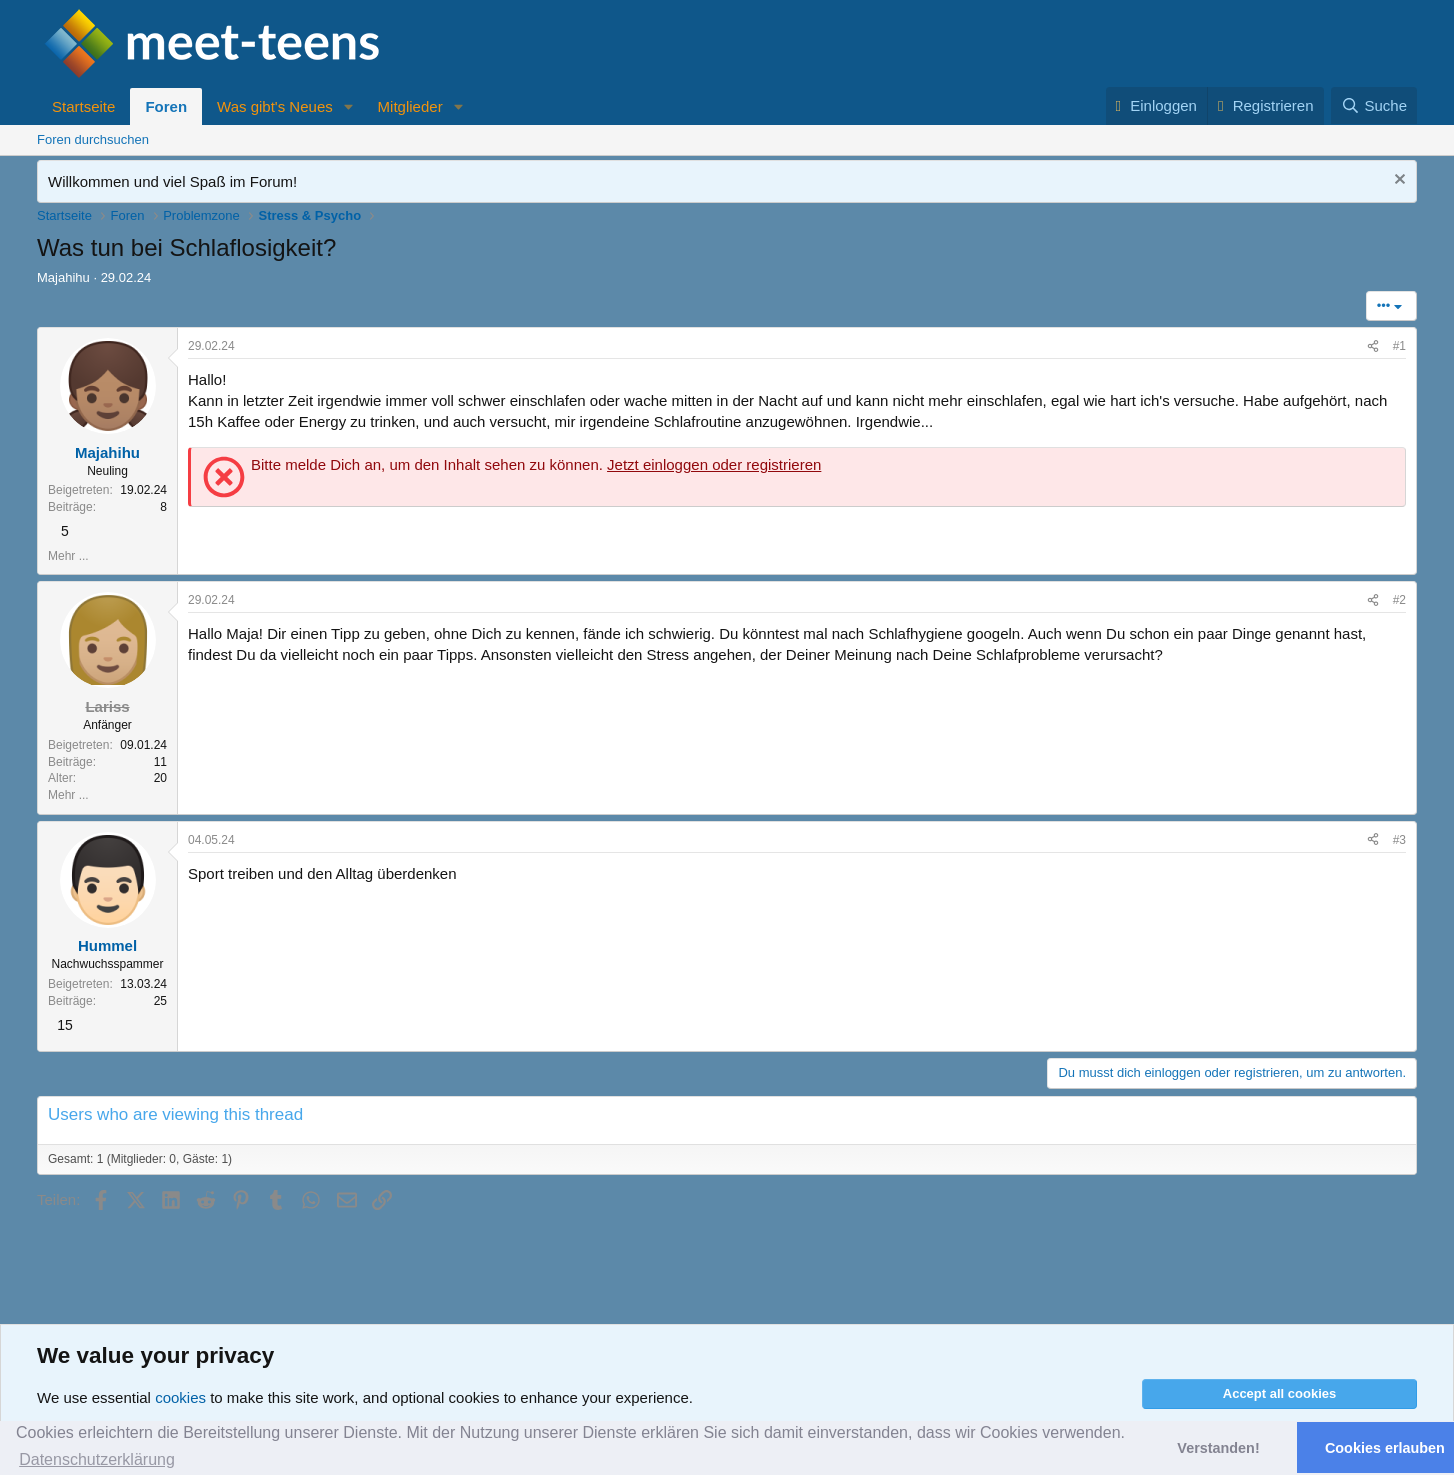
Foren (166, 106)
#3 (1399, 840)
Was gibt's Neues (275, 106)
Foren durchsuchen (93, 139)
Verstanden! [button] (1218, 1448)
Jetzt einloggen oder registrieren (714, 464)
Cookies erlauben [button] (1385, 1448)
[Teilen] (1373, 346)
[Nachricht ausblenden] (1397, 181)
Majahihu (63, 277)
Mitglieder (410, 106)
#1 (1399, 346)
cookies (180, 1397)
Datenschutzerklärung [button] (97, 1459)
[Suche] (1374, 105)
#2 (1399, 600)
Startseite (83, 106)
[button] (349, 106)
